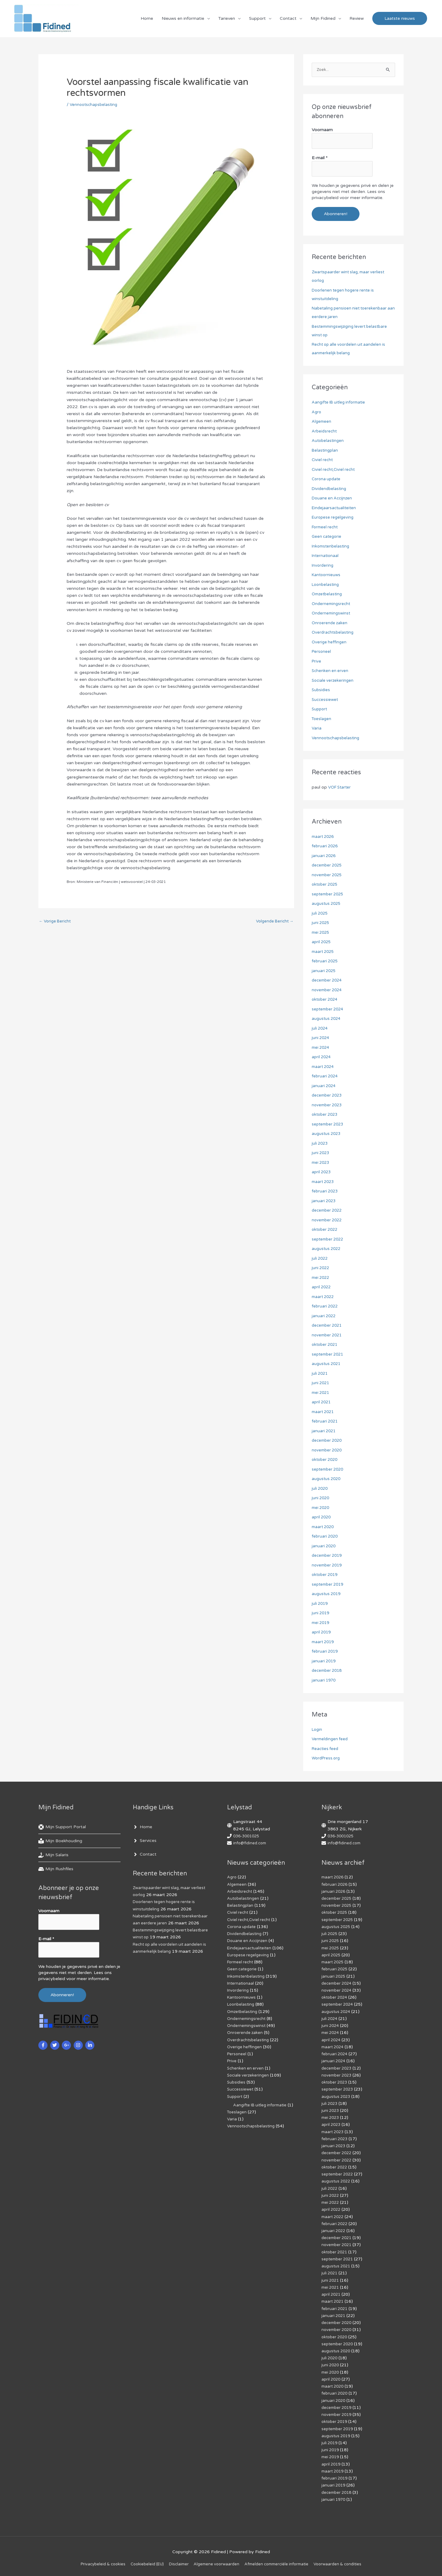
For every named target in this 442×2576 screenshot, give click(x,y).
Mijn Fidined (322, 20)
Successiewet (325, 700)
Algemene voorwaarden (216, 2560)
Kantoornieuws (327, 575)
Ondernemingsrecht (332, 604)
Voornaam (322, 133)
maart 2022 (324, 1297)
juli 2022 (320, 1259)
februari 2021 (325, 1421)
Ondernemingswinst (332, 613)
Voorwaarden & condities (345, 2560)
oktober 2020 (326, 1460)
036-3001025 (247, 1836)
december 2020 (328, 1441)
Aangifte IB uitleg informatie (340, 402)
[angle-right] (142, 1827)
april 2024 (322, 1057)
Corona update (327, 479)
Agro (317, 412)
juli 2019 (320, 1604)
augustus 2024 (327, 1019)
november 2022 (328, 1220)
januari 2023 (324, 1201)
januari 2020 (324, 1546)
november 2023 (328, 1105)
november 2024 (328, 990)
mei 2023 (321, 1163)
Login (317, 1730)
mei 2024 (321, 1048)
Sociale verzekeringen (333, 681)
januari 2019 (324, 1661)
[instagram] (79, 2042)
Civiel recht (323, 460)
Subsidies (321, 690)
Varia (317, 728)
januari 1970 (324, 1680)
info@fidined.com (250, 1843)
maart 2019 (324, 1642)
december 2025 (328, 865)
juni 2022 (321, 1268)
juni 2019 (321, 1613)
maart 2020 (324, 1527)
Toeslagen (322, 719)
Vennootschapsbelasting (95, 108)
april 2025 (322, 942)
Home (147, 20)
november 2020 (328, 1450)
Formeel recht (326, 527)
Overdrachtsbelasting (334, 632)
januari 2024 (324, 1086)
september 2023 (329, 1124)
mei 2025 (321, 933)
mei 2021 (321, 1393)
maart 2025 (324, 952)
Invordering (323, 566)
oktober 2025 (326, 884)
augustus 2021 (327, 1364)
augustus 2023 (327, 1134)
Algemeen (322, 422)
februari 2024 (325, 1076)
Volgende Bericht (273, 925)
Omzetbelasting (328, 594)
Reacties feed (326, 1749)
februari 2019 (325, 1651)
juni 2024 (321, 1038)
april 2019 (322, 1632)
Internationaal (326, 556)
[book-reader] (60, 1841)
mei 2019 (321, 1623)
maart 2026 (324, 837)
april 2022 (322, 1287)
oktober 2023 (326, 1115)
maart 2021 (324, 1412)
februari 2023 (325, 1191)
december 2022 (328, 1210)
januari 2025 (324, 971)
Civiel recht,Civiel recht (334, 470)
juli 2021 (320, 1374)
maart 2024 (324, 1067)
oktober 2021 (326, 1345)
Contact (288, 20)
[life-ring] (62, 1827)
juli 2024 (320, 1028)
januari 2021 (324, 1431)
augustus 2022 (327, 1249)
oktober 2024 (326, 1000)
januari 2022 (324, 1316)
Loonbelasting (326, 585)
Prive (317, 661)
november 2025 (328, 875)
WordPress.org (327, 1758)
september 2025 (329, 894)
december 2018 (328, 1671)
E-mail (320, 160)
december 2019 (328, 1556)
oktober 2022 (326, 1230)
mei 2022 (321, 1278)
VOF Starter (340, 787)
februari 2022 (325, 1306)
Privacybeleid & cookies (95, 2560)
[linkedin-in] (90, 2042)
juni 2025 (321, 923)
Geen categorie (327, 537)
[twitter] (55, 2042)
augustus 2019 (327, 1594)
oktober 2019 (326, 1575)
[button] (399, 20)
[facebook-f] (43, 2042)
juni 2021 (321, 1383)
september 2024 (329, 1009)
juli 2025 (320, 913)
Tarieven (226, 20)
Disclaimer (176, 2560)
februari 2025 (325, 961)
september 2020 (329, 1469)
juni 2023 (321, 1153)
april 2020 (322, 1517)
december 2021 (328, 1325)
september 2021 (329, 1354)
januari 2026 (324, 856)
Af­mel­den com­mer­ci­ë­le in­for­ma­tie (280, 2560)
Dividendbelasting (330, 489)
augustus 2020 (327, 1479)
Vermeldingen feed (331, 1739)
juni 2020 (321, 1498)
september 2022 (329, 1239)
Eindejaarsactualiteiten (335, 508)
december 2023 (328, 1095)
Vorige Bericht (56, 925)
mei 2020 (321, 1508)
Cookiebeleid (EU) (142, 2560)
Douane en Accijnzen (333, 498)
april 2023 (322, 1172)
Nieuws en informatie (183, 20)
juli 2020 (320, 1489)
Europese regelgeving (334, 517)
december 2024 (328, 980)
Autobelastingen (328, 441)
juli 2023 (320, 1143)
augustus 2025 (327, 904)
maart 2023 (324, 1182)
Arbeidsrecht (325, 431)
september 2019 (329, 1584)
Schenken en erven (330, 671)
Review (356, 20)
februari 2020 (325, 1536)
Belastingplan (325, 450)
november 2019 (328, 1565)
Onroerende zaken (330, 623)
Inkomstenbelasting (332, 546)
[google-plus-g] (67, 2042)
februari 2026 (325, 846)
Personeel (322, 652)
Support (257, 20)
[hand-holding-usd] (53, 1855)
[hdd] (55, 1869)
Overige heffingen (330, 642)
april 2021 (322, 1402)
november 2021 (328, 1335)
